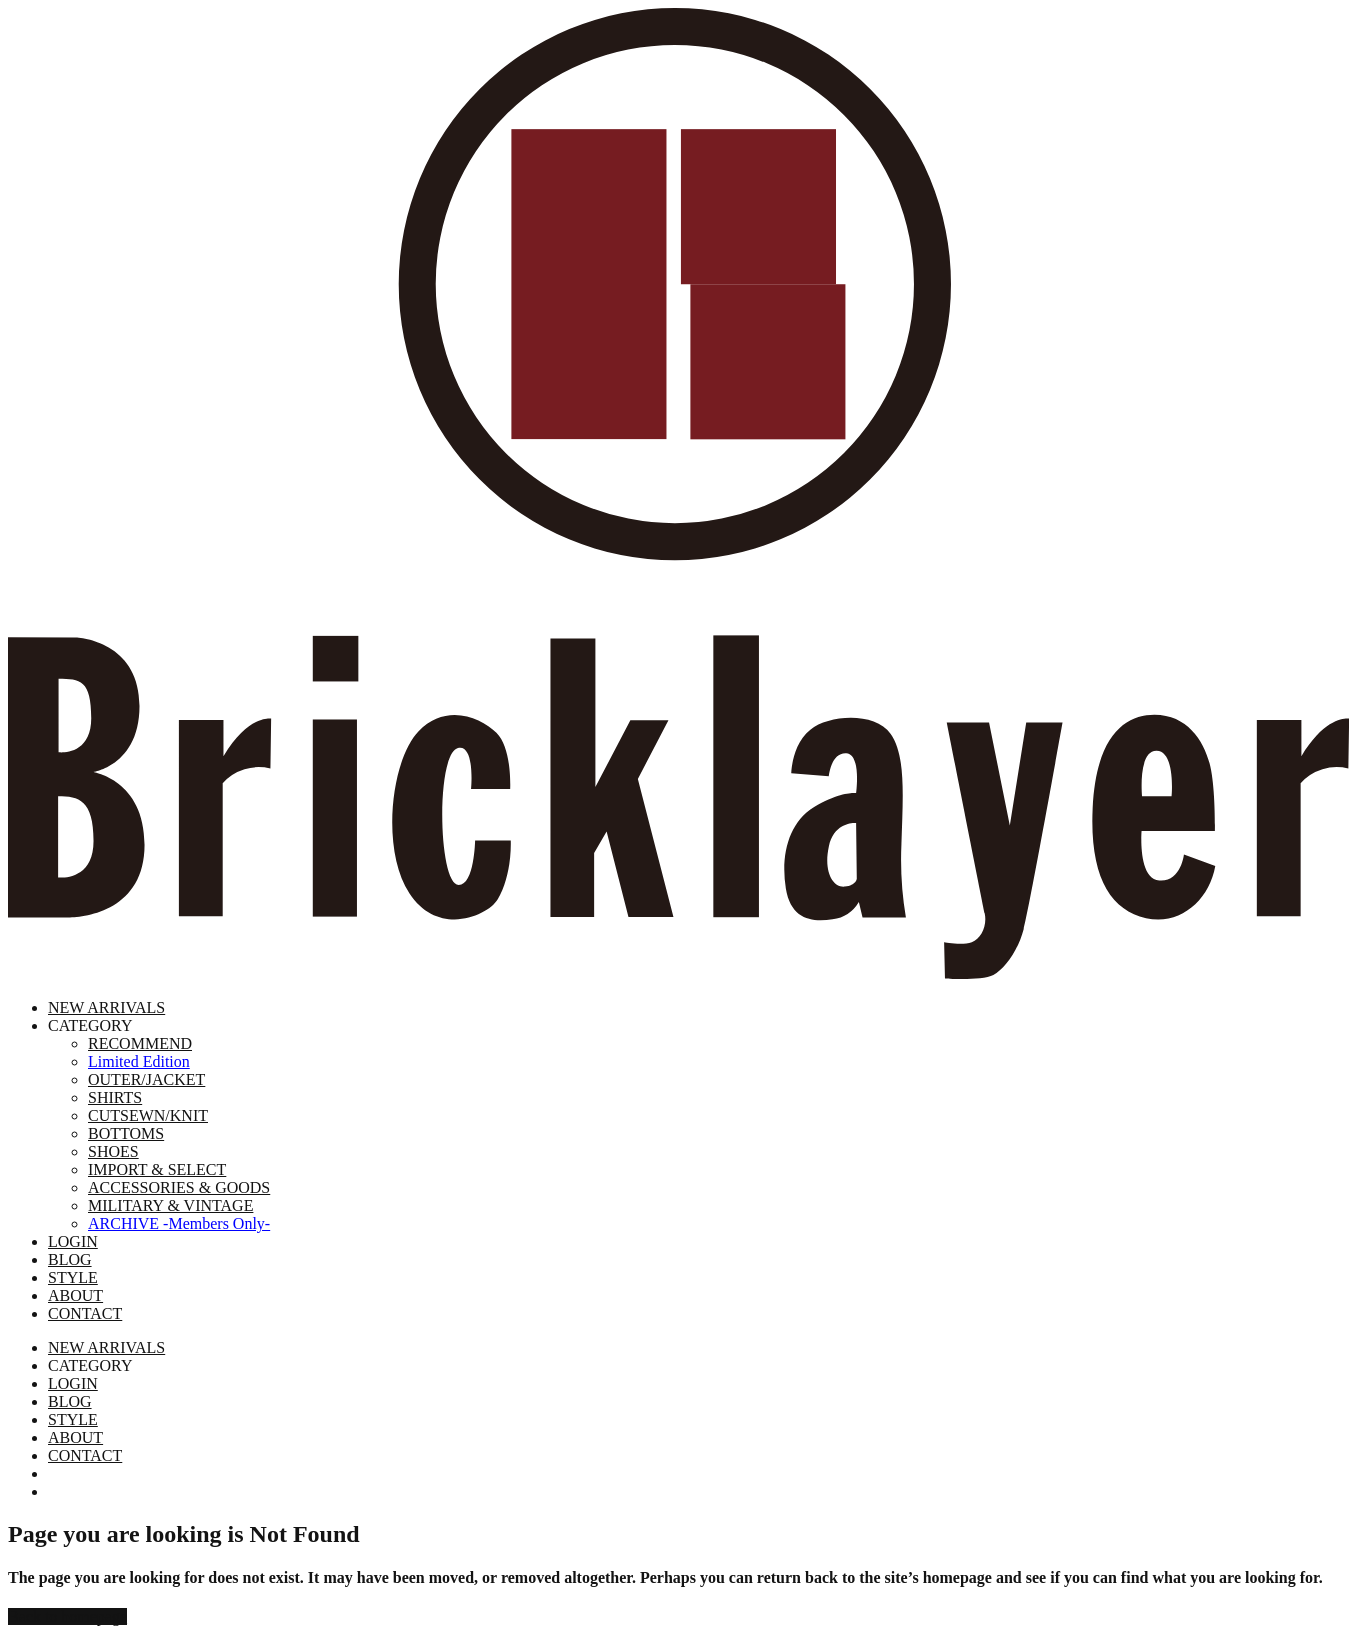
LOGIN (73, 1241)
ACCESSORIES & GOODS (179, 1187)
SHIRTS (115, 1097)
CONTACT (85, 1313)
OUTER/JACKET (146, 1079)
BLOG (70, 1259)
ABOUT (75, 1295)
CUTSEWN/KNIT (148, 1115)
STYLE (73, 1277)
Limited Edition (139, 1061)
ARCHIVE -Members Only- (179, 1223)
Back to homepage (67, 1616)
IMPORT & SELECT (157, 1169)
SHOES (113, 1151)
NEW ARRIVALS (106, 1007)
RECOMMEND (140, 1043)
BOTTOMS (126, 1133)
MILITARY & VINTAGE (170, 1205)
